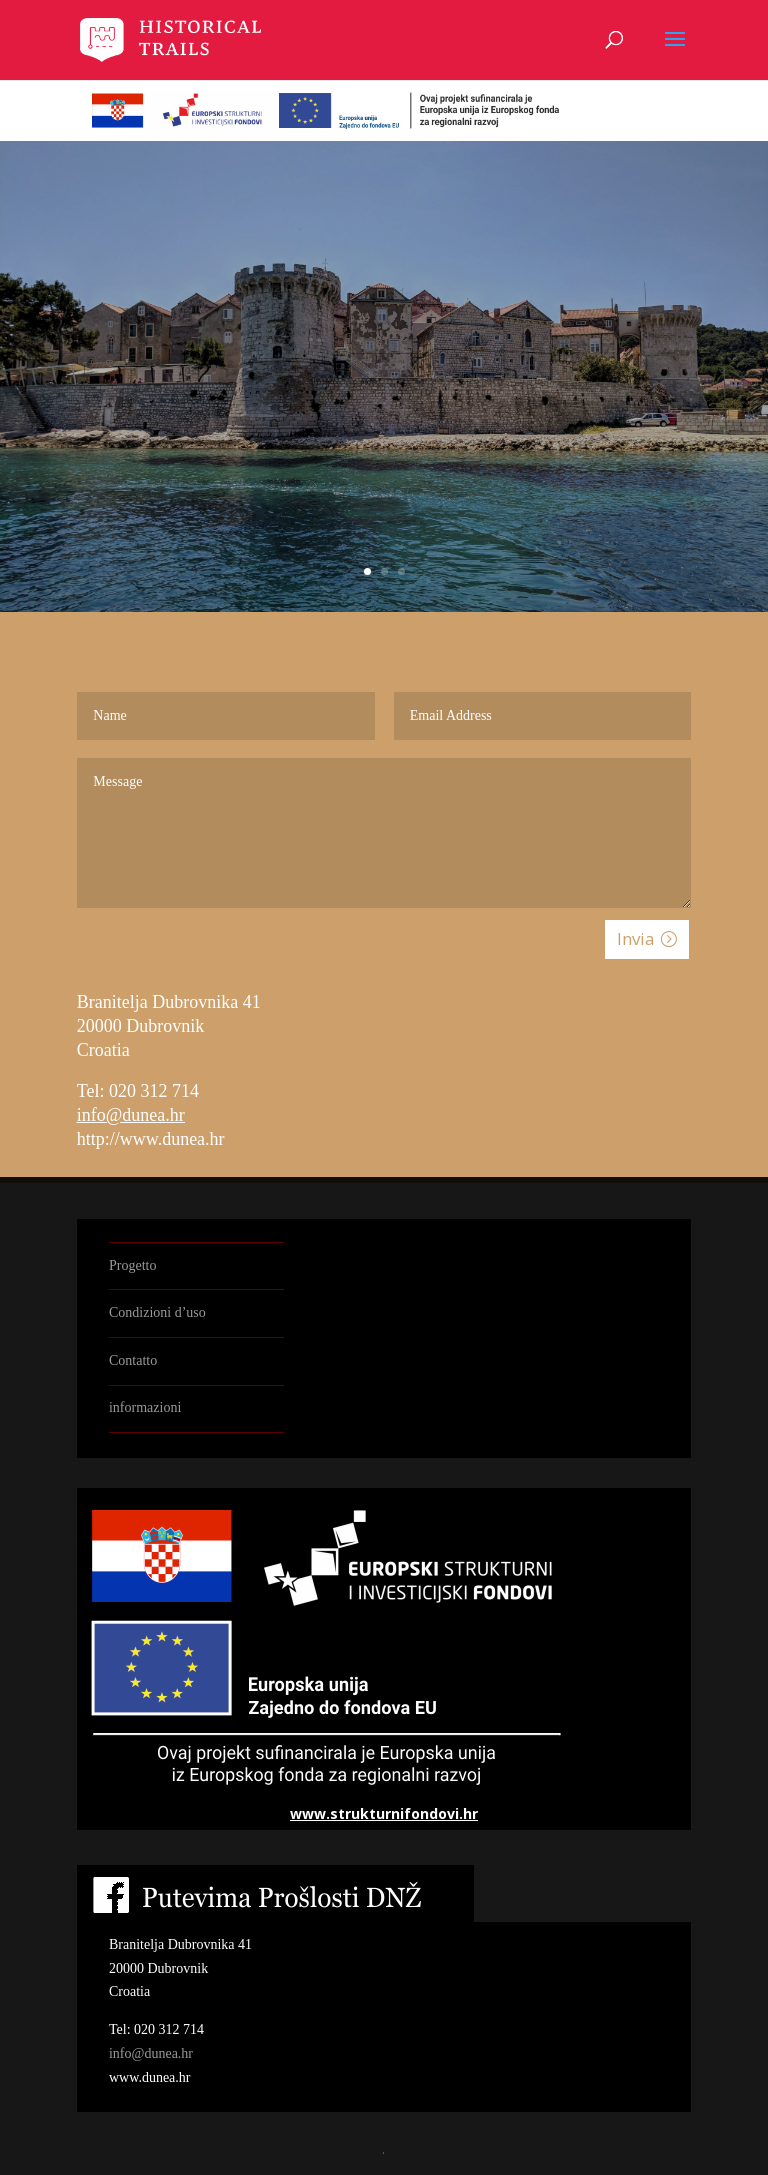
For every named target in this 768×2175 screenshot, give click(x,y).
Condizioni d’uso (157, 1312)
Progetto (132, 1265)
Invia (636, 938)
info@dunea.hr (131, 1115)
